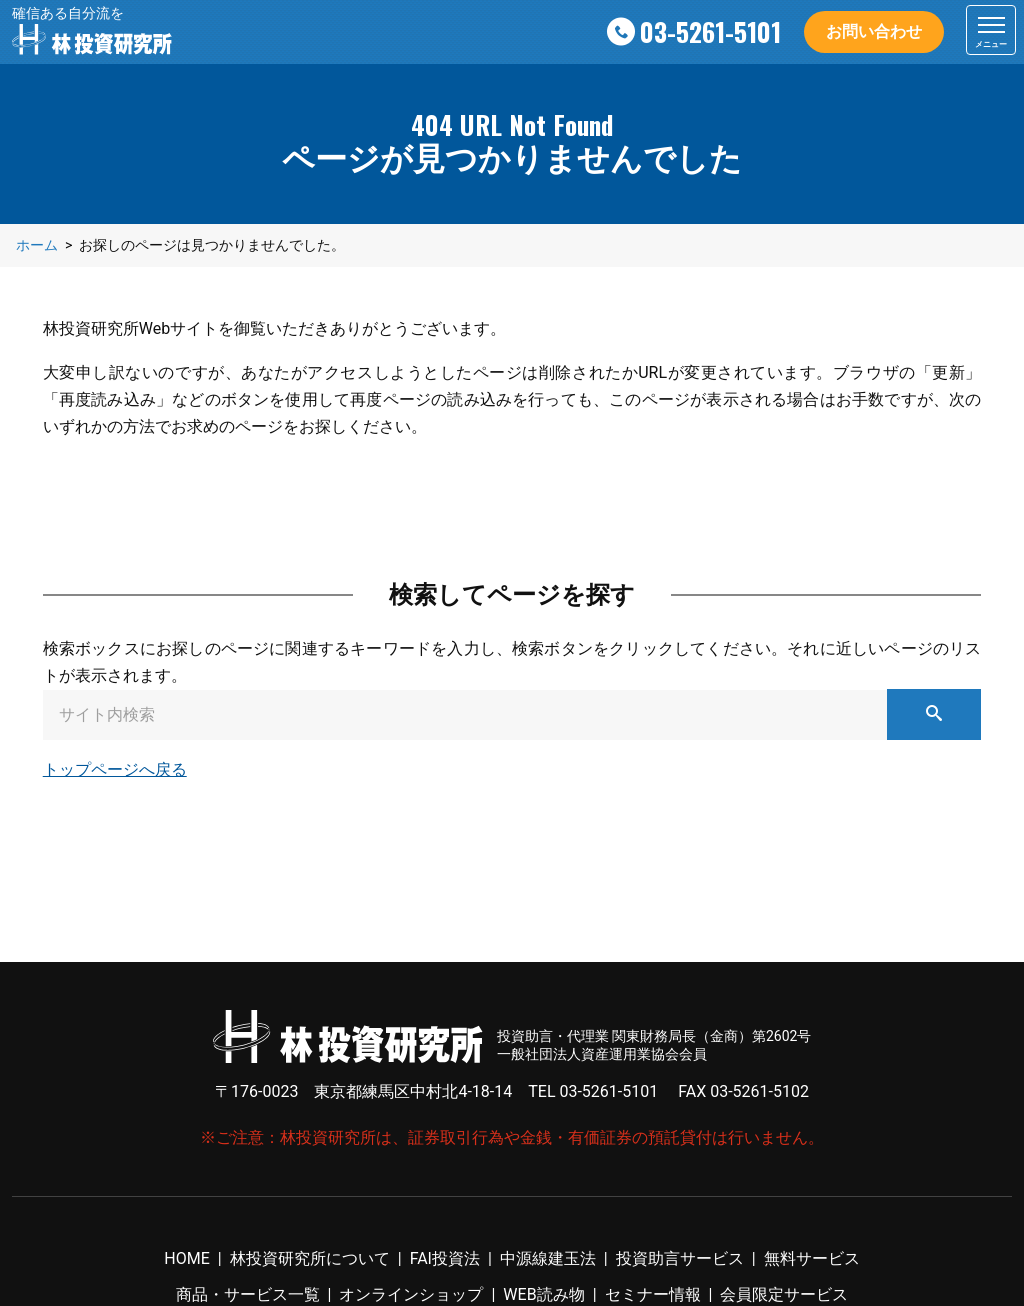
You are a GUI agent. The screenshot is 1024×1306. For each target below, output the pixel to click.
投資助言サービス (680, 1258)
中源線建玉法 (548, 1258)
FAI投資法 (445, 1258)
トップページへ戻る (115, 769)
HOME (186, 1258)
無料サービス (812, 1258)
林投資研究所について (310, 1258)
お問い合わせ (874, 31)
